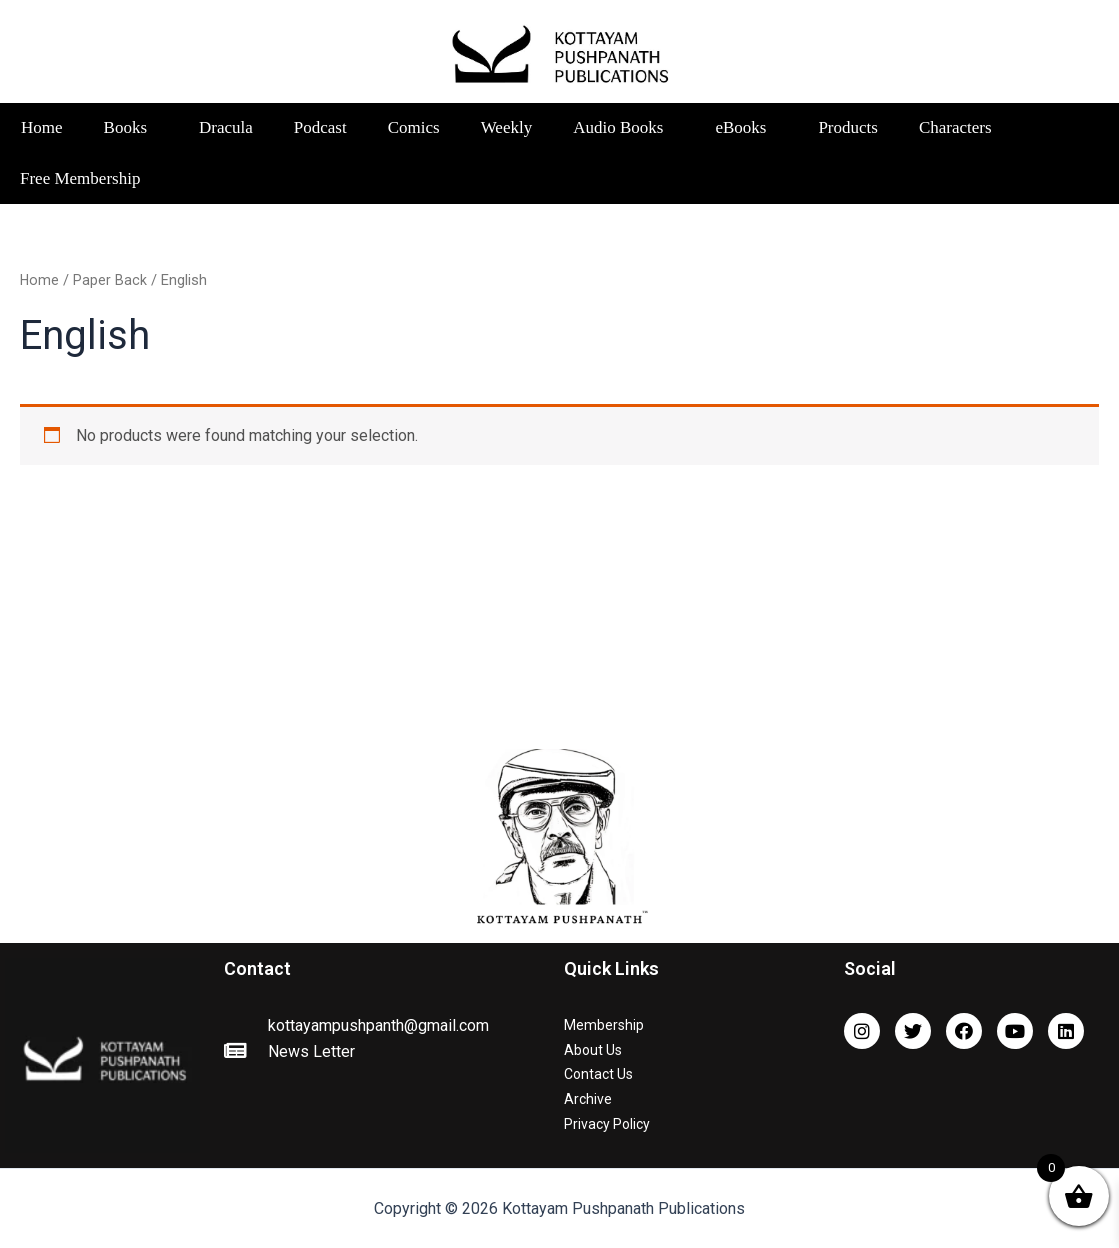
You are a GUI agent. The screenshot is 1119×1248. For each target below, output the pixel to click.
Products (848, 127)
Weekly (507, 127)
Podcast (320, 127)
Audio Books (623, 127)
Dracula (226, 127)
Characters (961, 127)
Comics (414, 127)
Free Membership (80, 178)
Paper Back (111, 280)
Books (131, 127)
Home (42, 127)
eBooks (746, 127)
